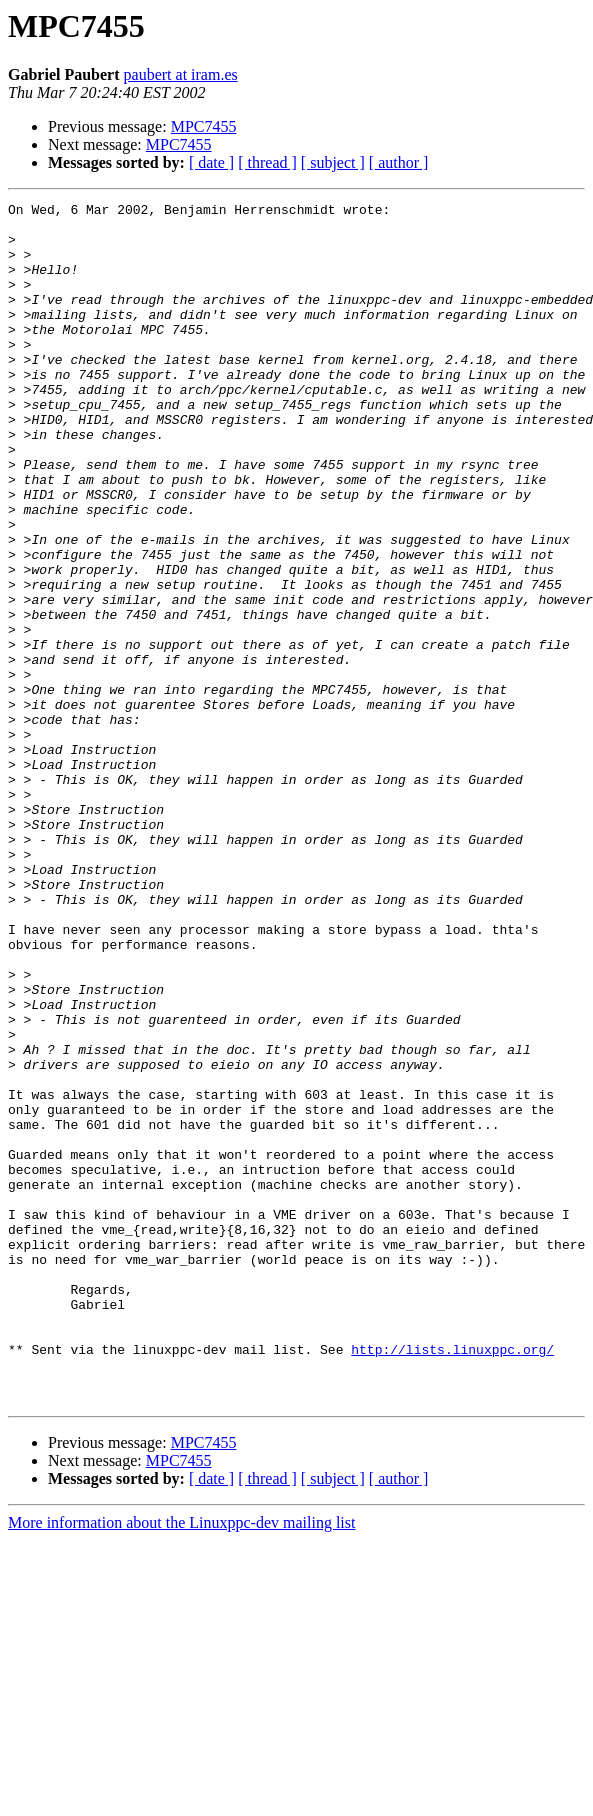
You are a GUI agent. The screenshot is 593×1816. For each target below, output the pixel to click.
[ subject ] (333, 162)
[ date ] (211, 162)
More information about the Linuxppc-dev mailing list (181, 1762)
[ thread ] (267, 162)
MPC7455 (204, 126)
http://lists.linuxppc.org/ (452, 1580)
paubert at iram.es (181, 74)
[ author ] (399, 162)
